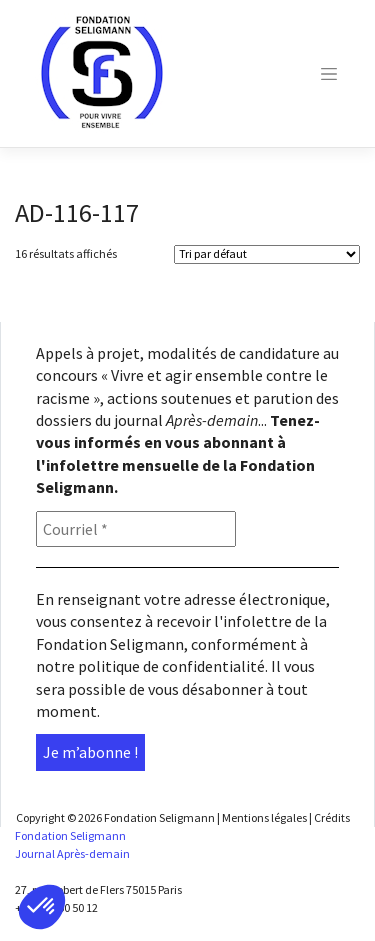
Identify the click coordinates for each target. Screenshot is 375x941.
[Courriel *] (136, 529)
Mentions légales (264, 817)
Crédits (332, 817)
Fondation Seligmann (159, 817)
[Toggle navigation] (329, 74)
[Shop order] (267, 254)
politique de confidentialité (171, 666)
